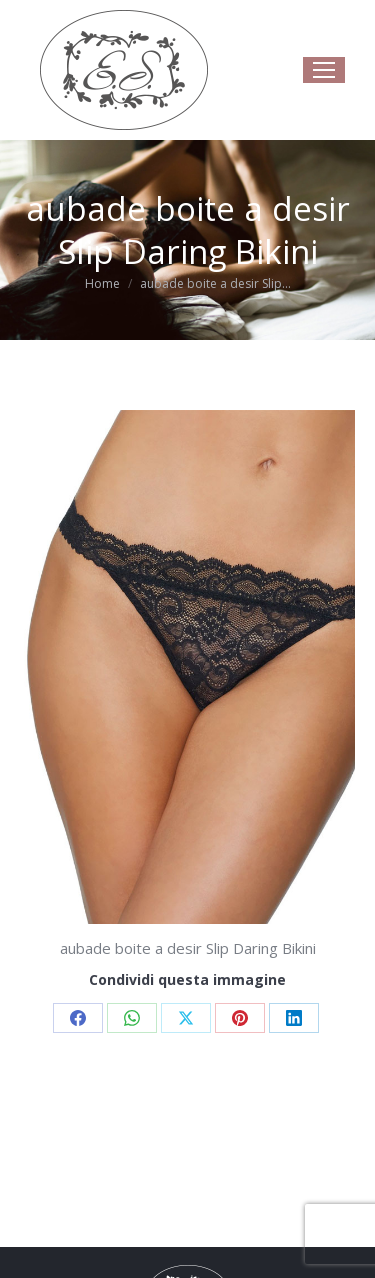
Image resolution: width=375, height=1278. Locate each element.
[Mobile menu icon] (324, 70)
